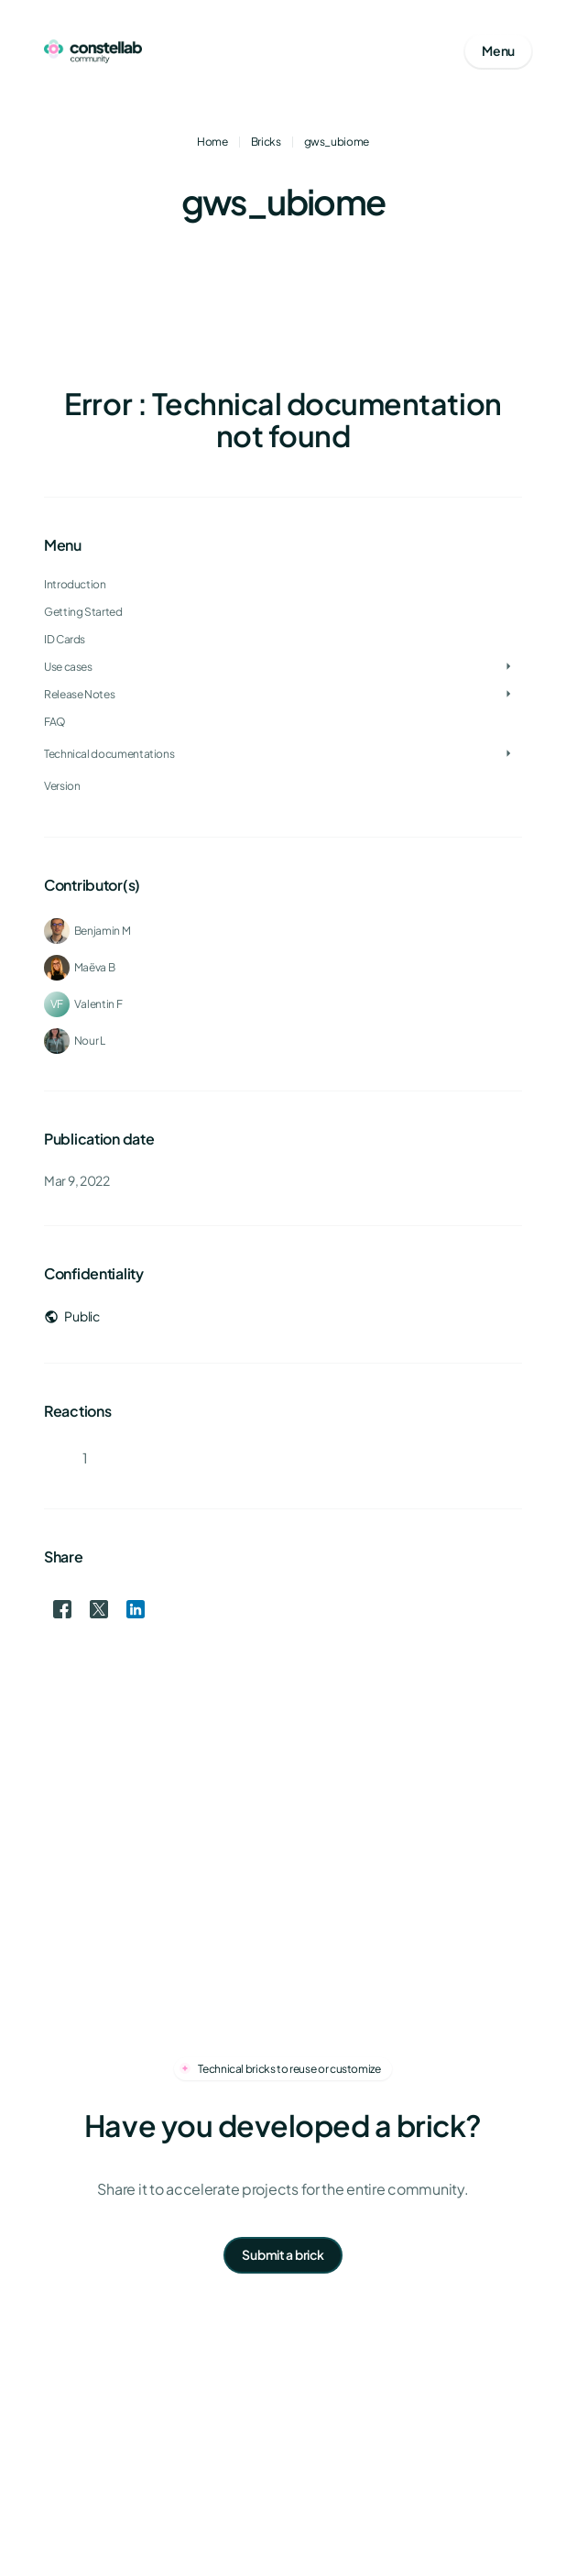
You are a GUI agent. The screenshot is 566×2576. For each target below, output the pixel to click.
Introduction (75, 584)
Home (212, 142)
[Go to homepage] (93, 51)
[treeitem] (283, 639)
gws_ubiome (336, 142)
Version (62, 786)
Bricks (266, 142)
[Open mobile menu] (498, 51)
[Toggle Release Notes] (508, 694)
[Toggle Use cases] (508, 667)
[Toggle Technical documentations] (508, 754)
